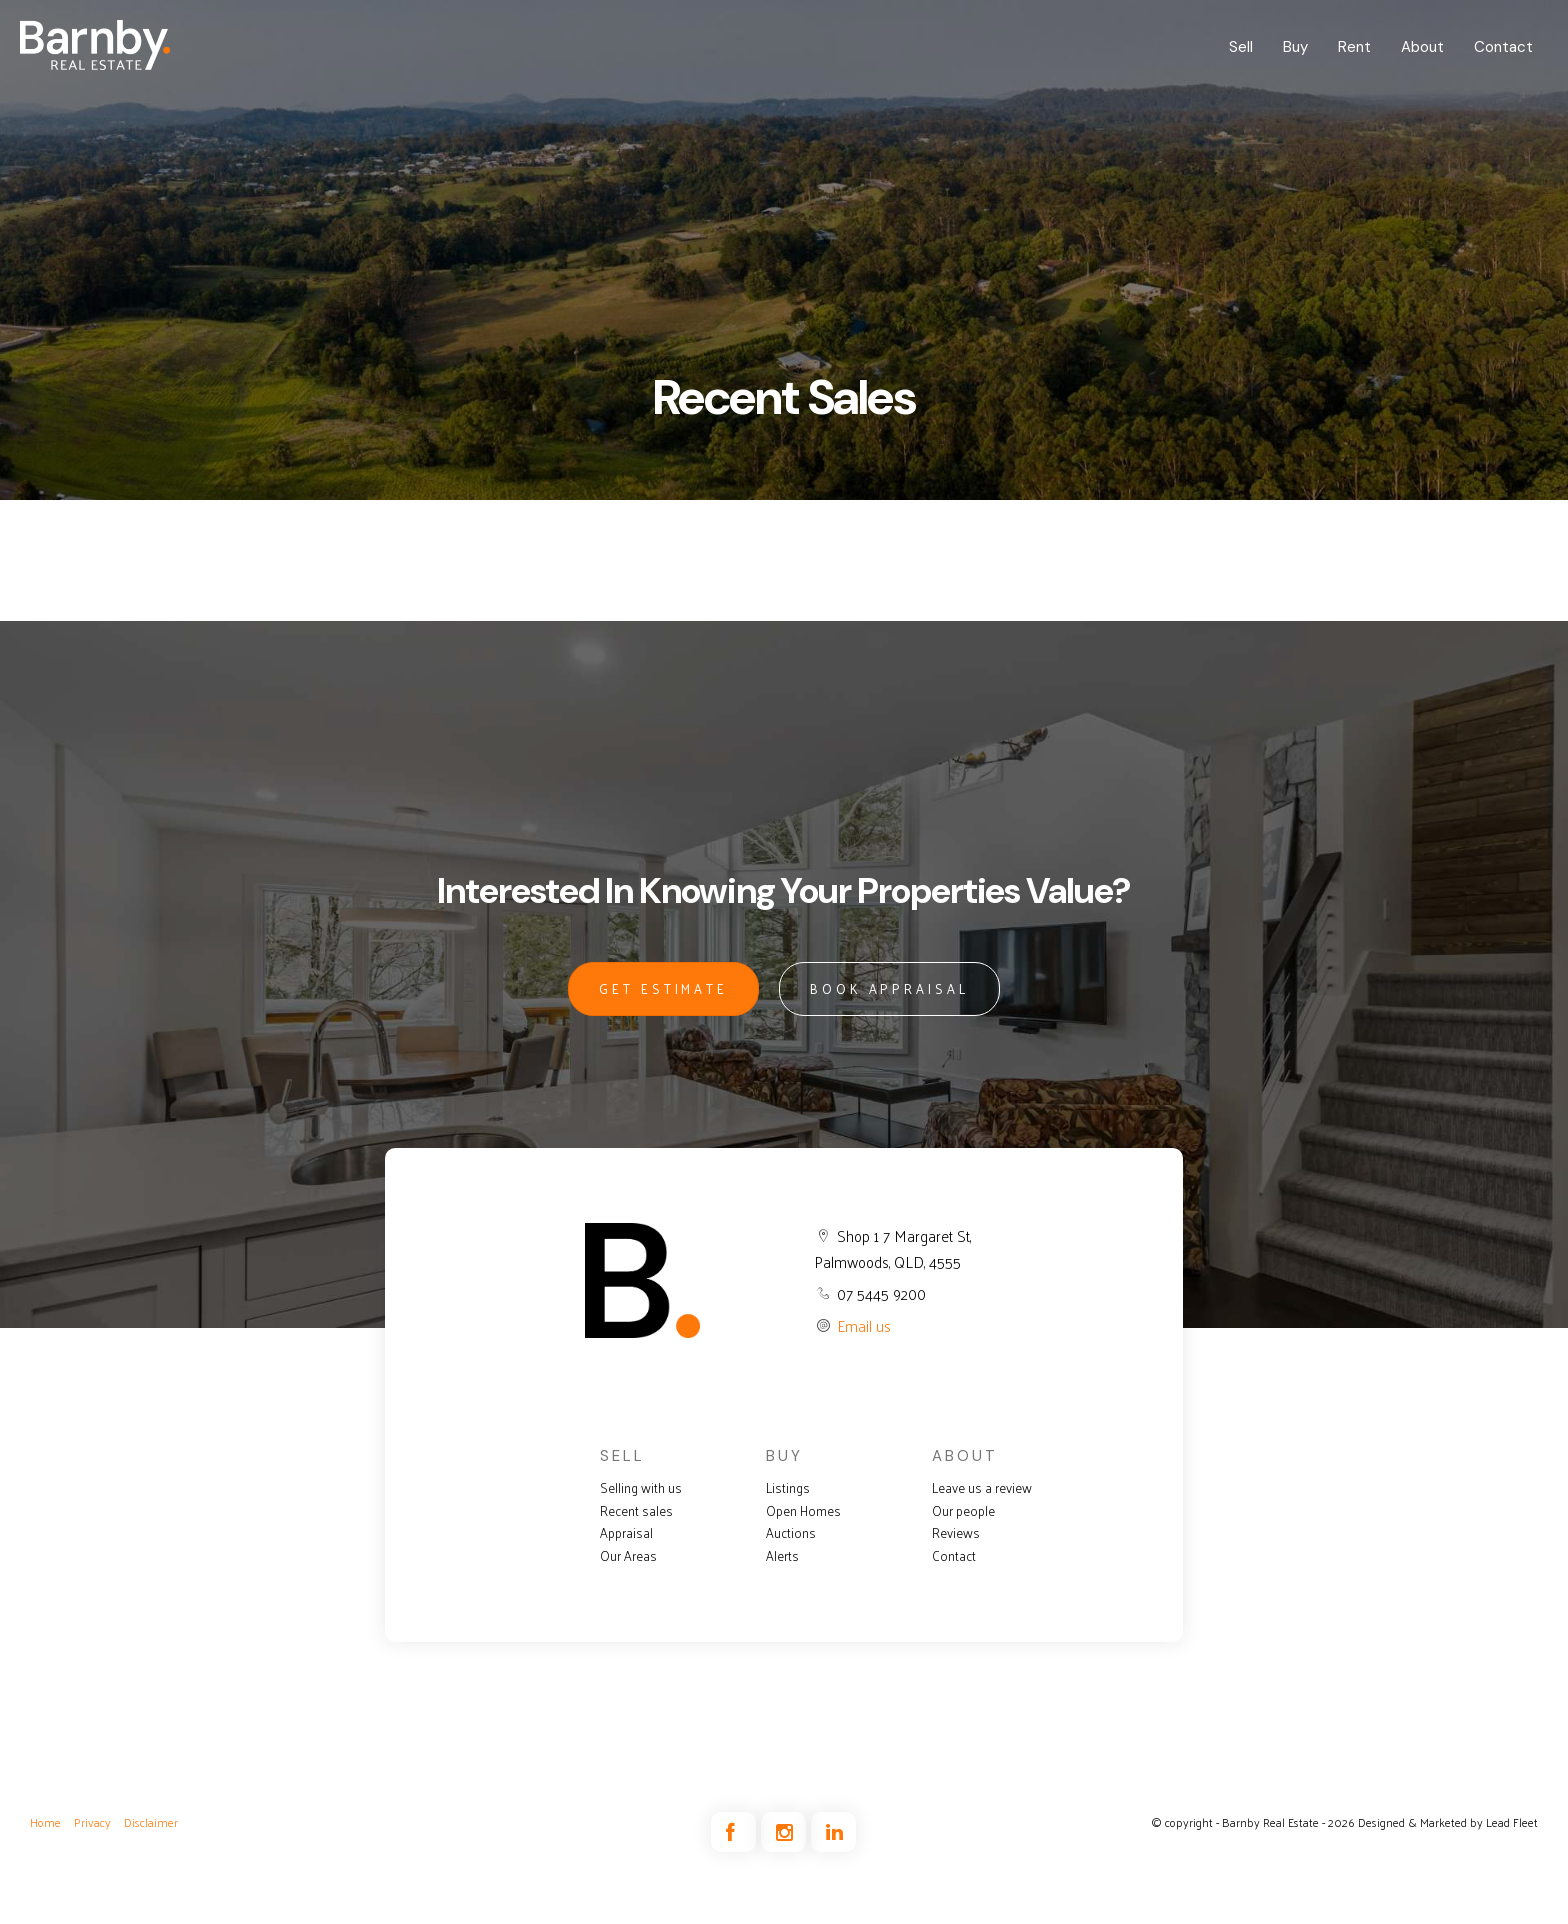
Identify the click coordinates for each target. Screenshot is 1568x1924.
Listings (788, 1488)
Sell (1241, 47)
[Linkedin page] (833, 1833)
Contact (1503, 47)
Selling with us (641, 1488)
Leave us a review (982, 1488)
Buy (1295, 47)
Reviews (956, 1533)
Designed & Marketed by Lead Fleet (1448, 1822)
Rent (1354, 47)
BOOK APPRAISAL (889, 988)
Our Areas (628, 1556)
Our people (963, 1511)
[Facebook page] (736, 1833)
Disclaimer (151, 1822)
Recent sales (636, 1511)
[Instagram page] (786, 1833)
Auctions (791, 1533)
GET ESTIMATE (663, 988)
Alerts (782, 1556)
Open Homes (803, 1511)
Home (45, 1822)
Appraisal (626, 1533)
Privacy (92, 1822)
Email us (864, 1325)
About (1422, 47)
